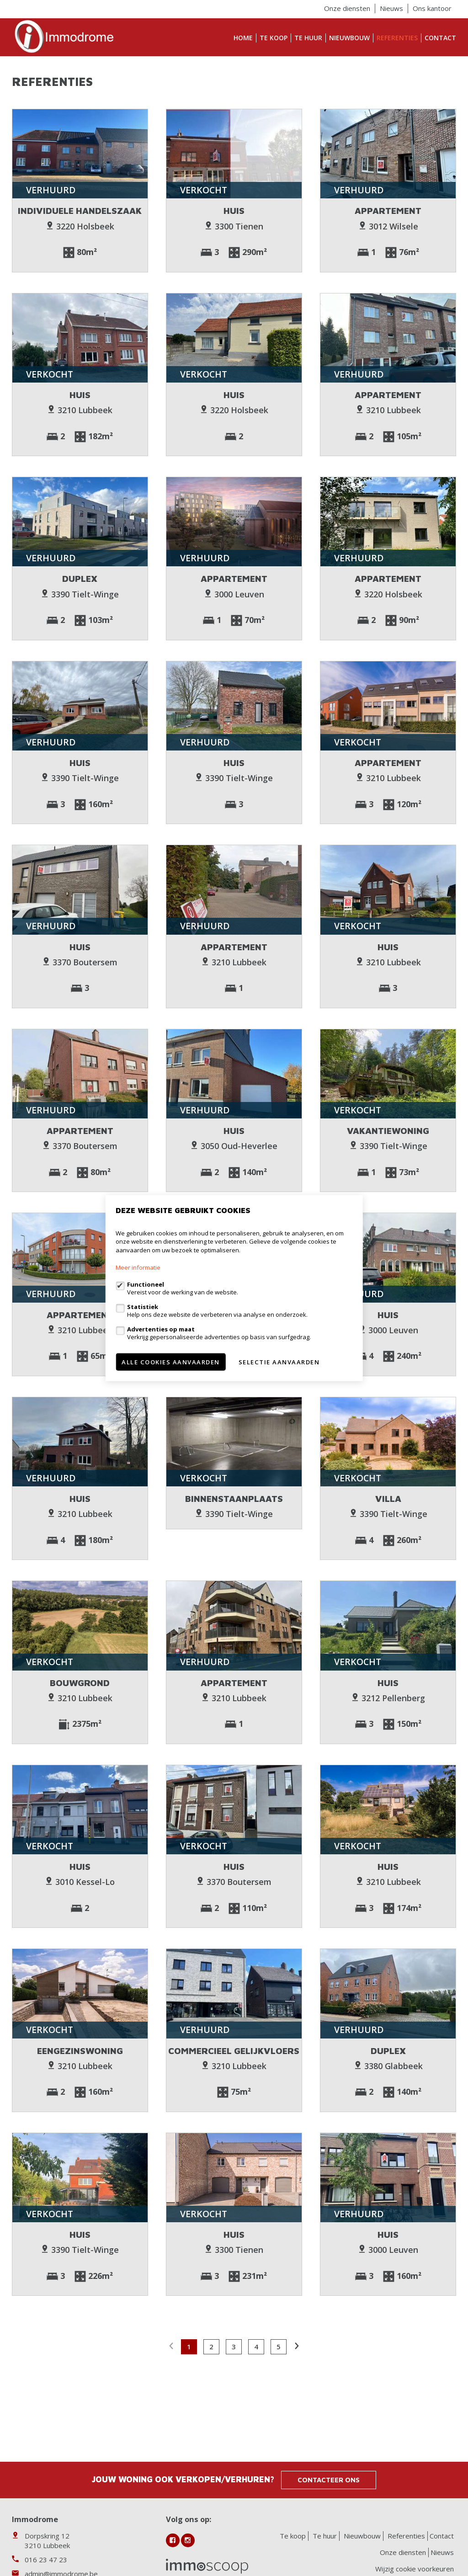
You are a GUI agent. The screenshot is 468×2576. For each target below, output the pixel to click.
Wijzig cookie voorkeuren (414, 2568)
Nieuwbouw (349, 37)
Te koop (273, 37)
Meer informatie (138, 1267)
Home (243, 37)
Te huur (308, 37)
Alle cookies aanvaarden (171, 1362)
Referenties (397, 37)
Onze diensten (347, 8)
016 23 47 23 (46, 2559)
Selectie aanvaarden (279, 1362)
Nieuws (391, 8)
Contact (440, 37)
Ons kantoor (432, 8)
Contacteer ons (329, 2480)
